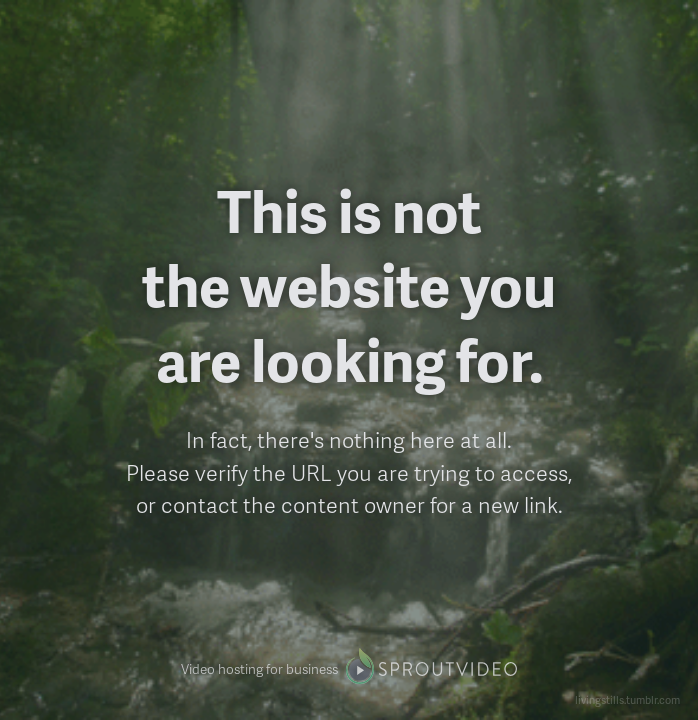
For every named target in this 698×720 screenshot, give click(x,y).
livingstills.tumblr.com (627, 699)
